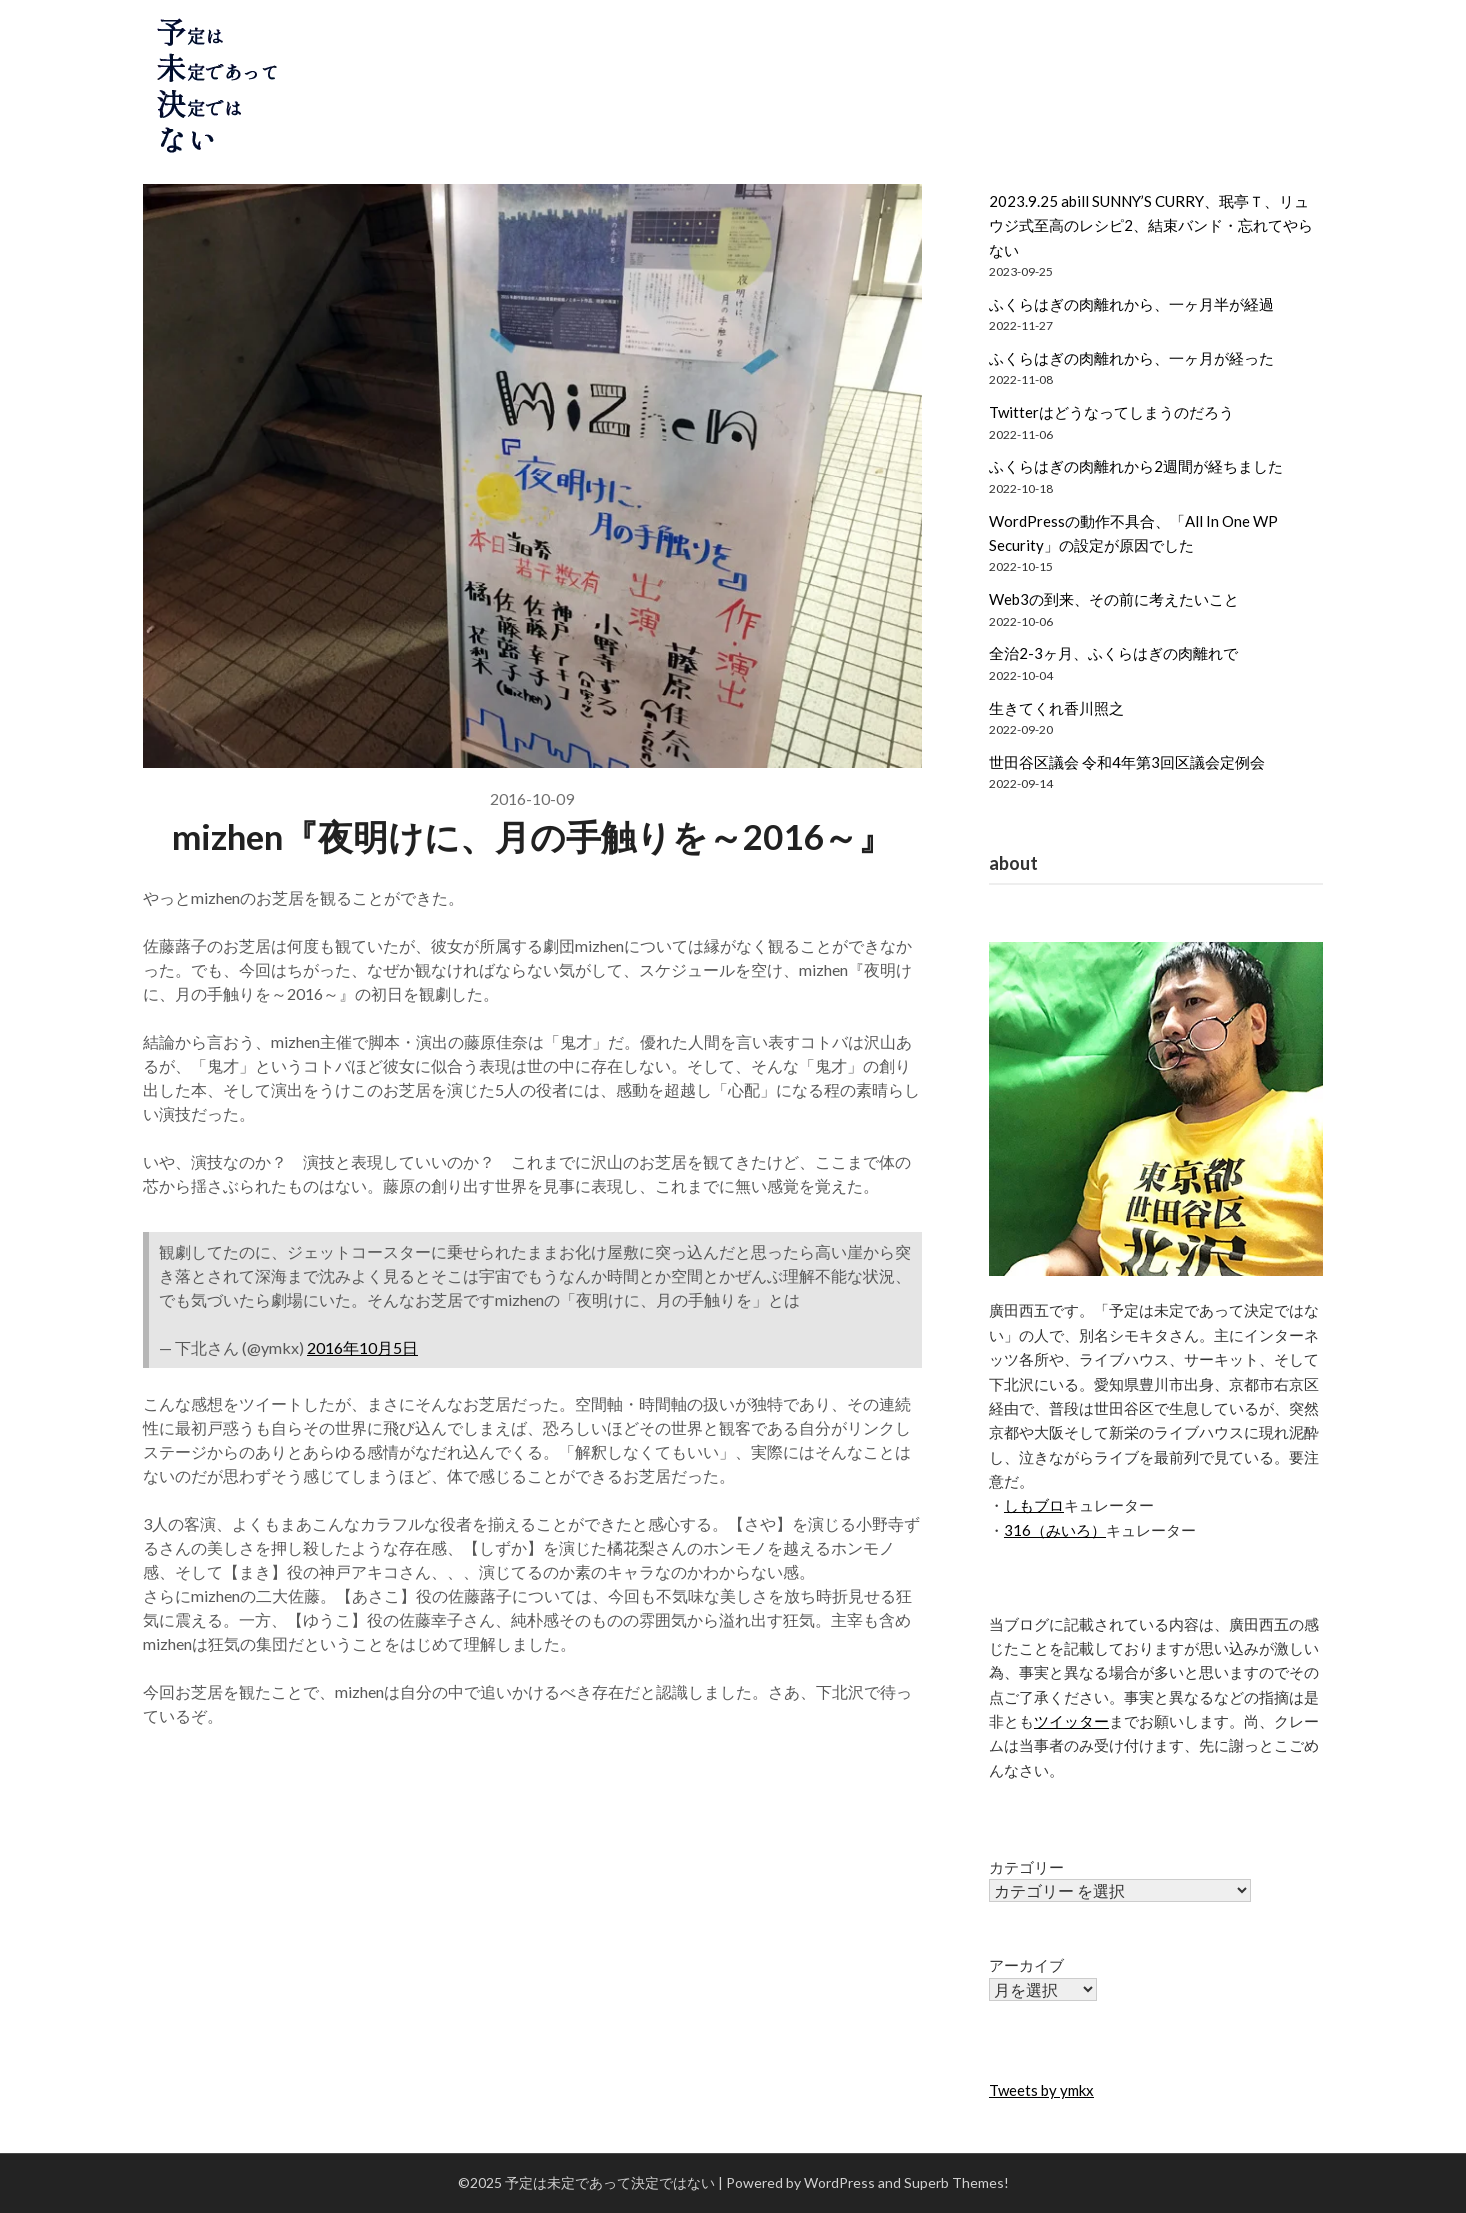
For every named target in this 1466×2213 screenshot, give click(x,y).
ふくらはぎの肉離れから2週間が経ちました (1136, 466)
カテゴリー (1026, 1867)
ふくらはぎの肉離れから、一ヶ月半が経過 (1131, 304)
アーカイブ (1026, 1965)
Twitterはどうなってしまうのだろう (1111, 412)
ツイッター (1071, 1721)
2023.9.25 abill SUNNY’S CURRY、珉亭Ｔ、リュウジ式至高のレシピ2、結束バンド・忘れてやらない (1151, 225)
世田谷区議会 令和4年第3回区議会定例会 (1127, 762)
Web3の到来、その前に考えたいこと (1114, 599)
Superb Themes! (956, 2182)
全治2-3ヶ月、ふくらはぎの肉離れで (1113, 653)
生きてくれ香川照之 (1056, 708)
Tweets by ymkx (1041, 2090)
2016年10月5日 (362, 1347)
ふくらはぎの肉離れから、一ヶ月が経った (1131, 358)
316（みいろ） (1055, 1530)
